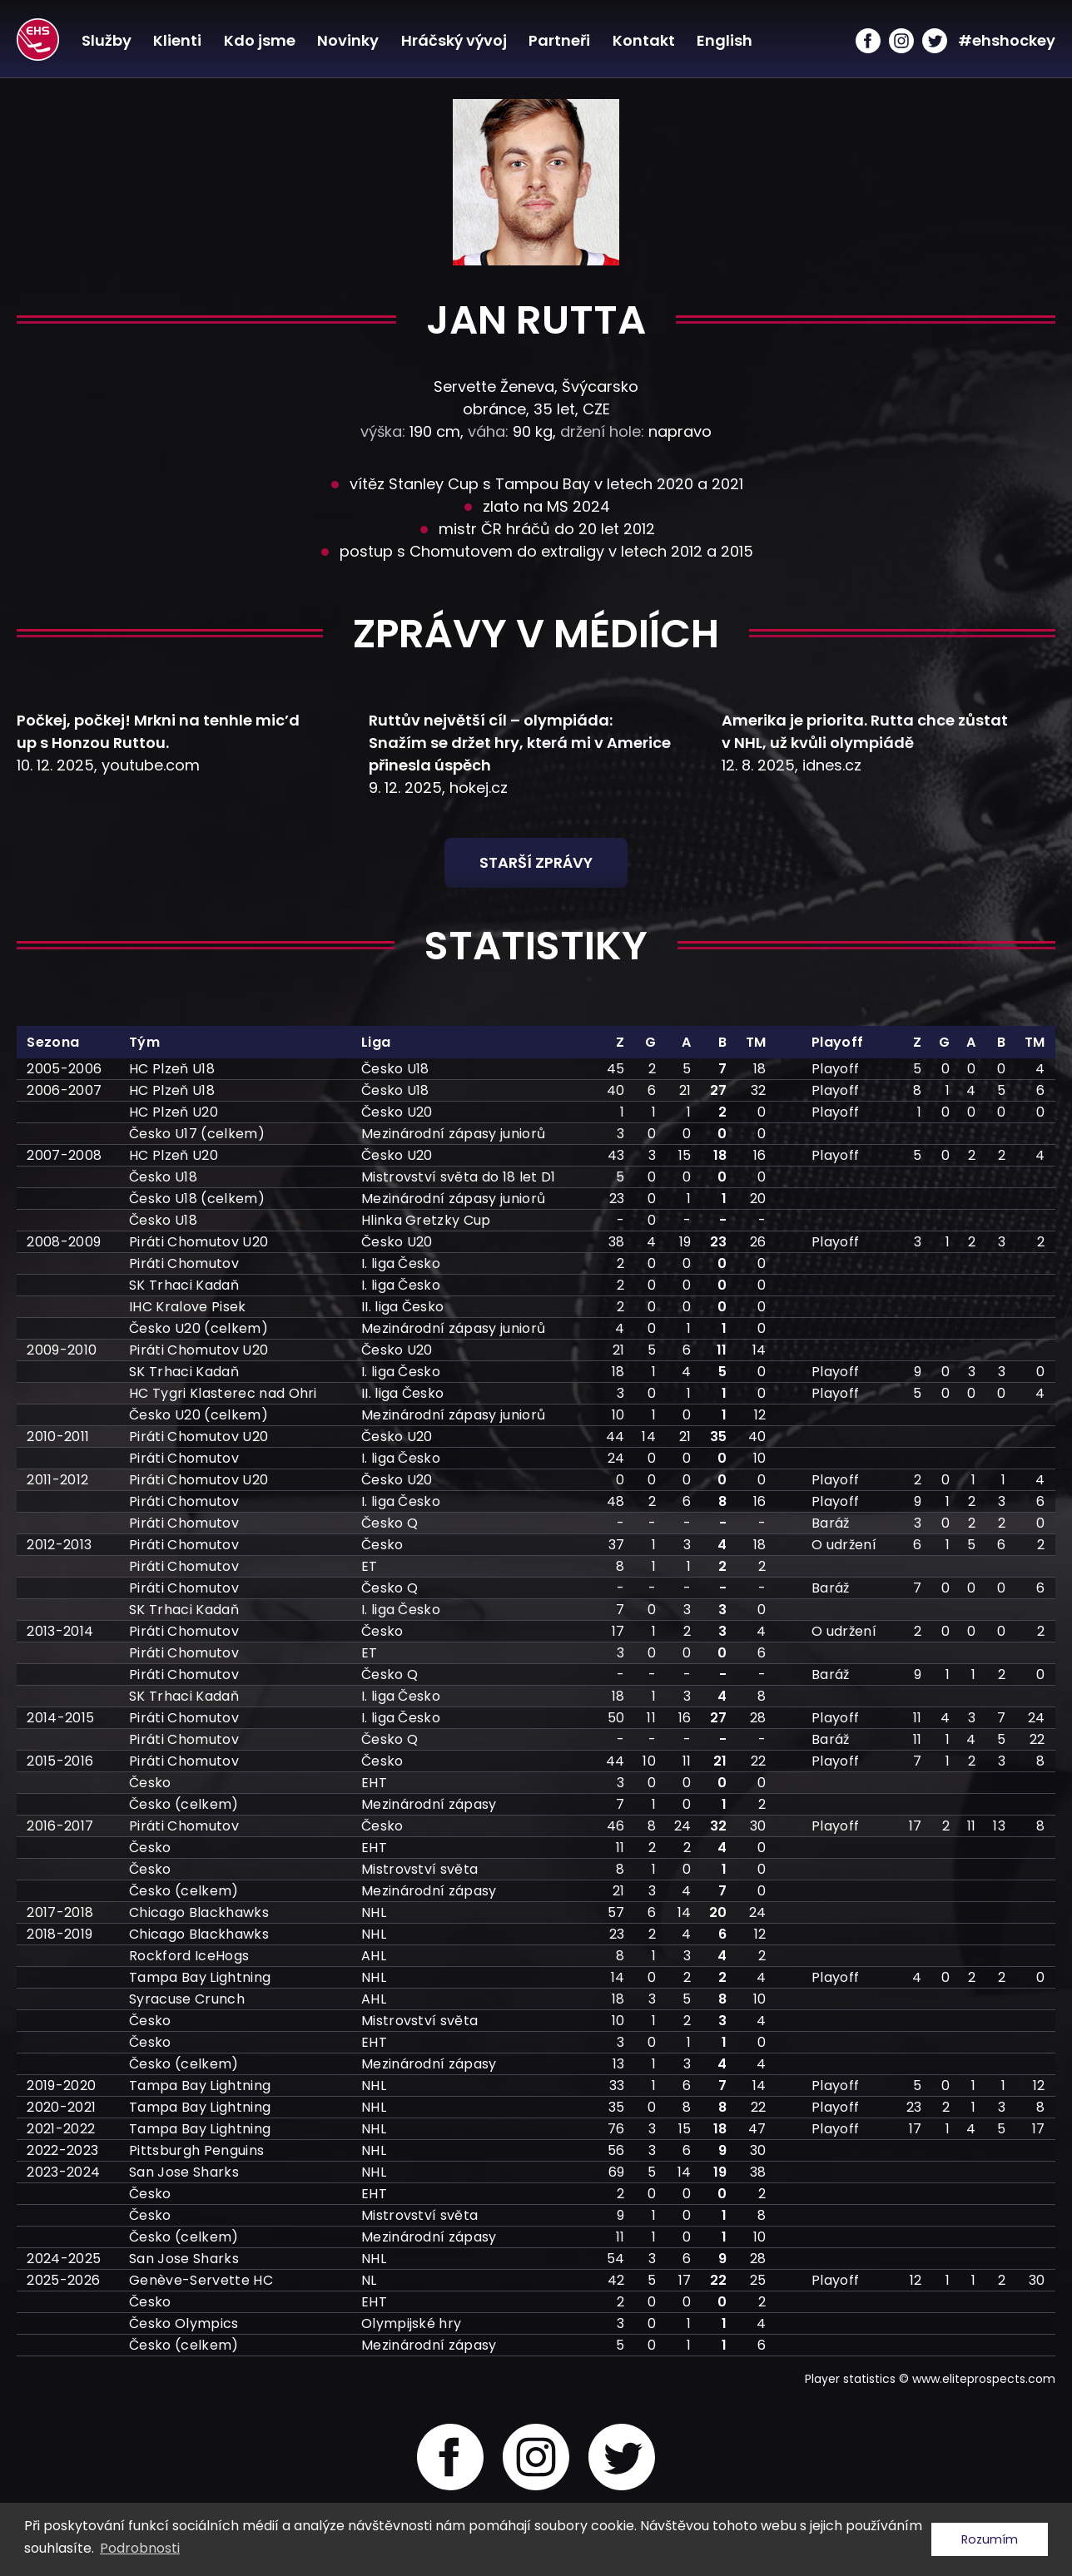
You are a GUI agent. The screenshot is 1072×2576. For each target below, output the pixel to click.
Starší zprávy (536, 862)
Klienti (176, 40)
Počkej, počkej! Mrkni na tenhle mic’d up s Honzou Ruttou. (158, 731)
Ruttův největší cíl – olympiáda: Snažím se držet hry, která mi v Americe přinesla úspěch (520, 742)
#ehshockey (1006, 40)
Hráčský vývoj (453, 40)
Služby (106, 40)
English (724, 40)
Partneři (558, 40)
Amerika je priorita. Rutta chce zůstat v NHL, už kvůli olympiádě (865, 731)
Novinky (347, 40)
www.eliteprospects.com (983, 2378)
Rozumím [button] (989, 2539)
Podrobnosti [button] (140, 2548)
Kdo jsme (259, 40)
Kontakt (643, 40)
